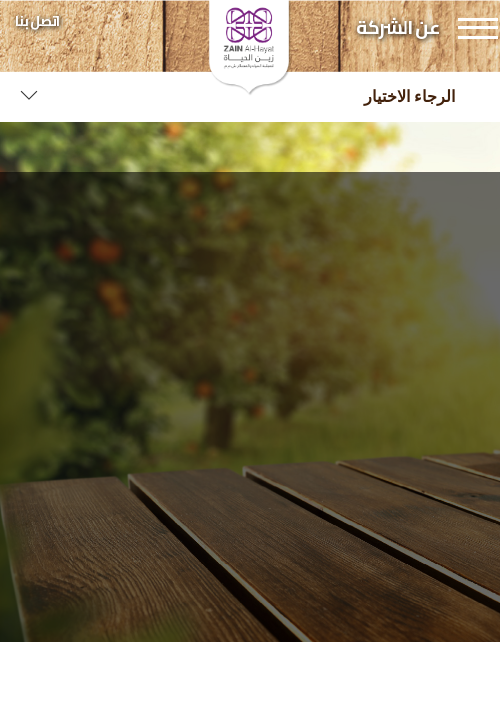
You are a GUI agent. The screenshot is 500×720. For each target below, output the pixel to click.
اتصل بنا (37, 21)
